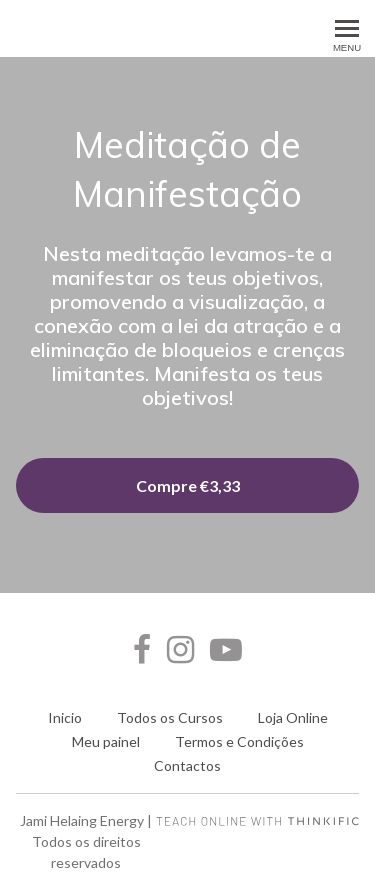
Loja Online (293, 717)
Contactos (187, 765)
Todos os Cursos (170, 717)
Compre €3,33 (188, 485)
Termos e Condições (239, 741)
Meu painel (106, 741)
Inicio (65, 717)
